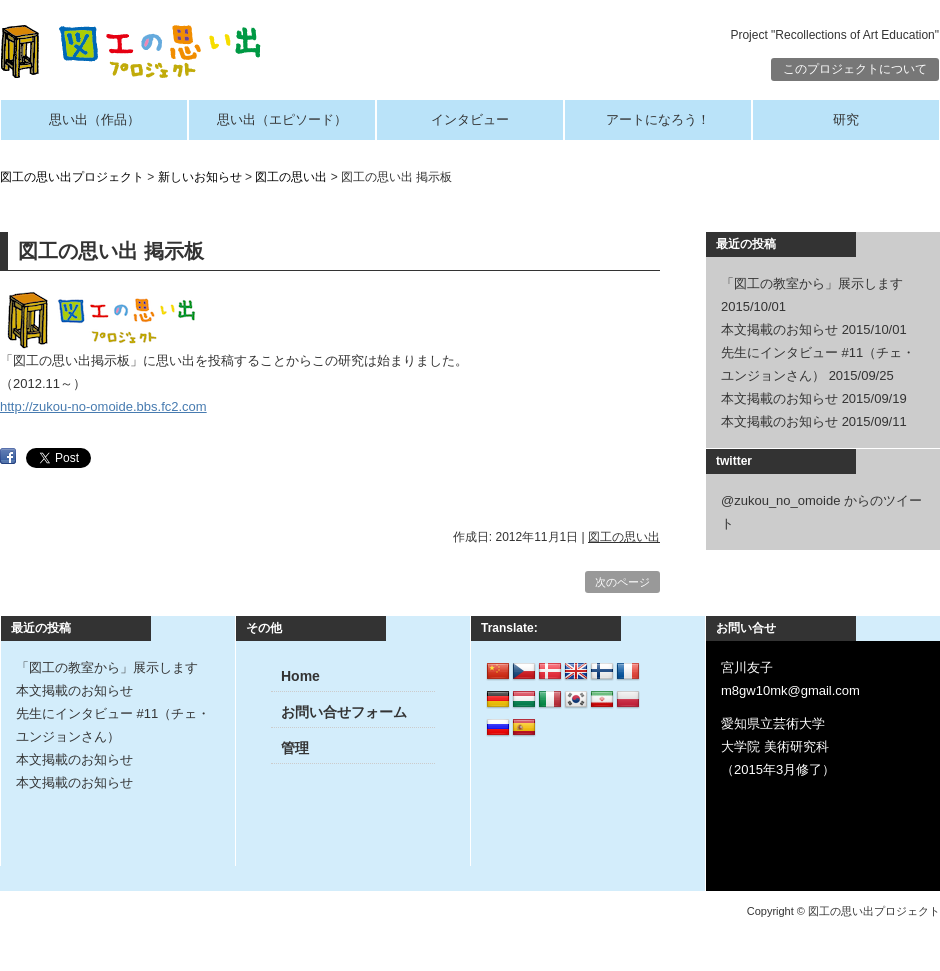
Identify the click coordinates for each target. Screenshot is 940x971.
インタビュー (470, 119)
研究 (846, 119)
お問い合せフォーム (344, 712)
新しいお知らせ (200, 177)
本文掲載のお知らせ (779, 329)
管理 (295, 748)
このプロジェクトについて (855, 69)
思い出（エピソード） (282, 119)
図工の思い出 (291, 177)
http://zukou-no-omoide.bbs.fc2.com (103, 406)
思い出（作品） (94, 119)
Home (300, 676)
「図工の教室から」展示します (812, 283)
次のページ (622, 582)
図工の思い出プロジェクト (72, 177)
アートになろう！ (658, 119)
